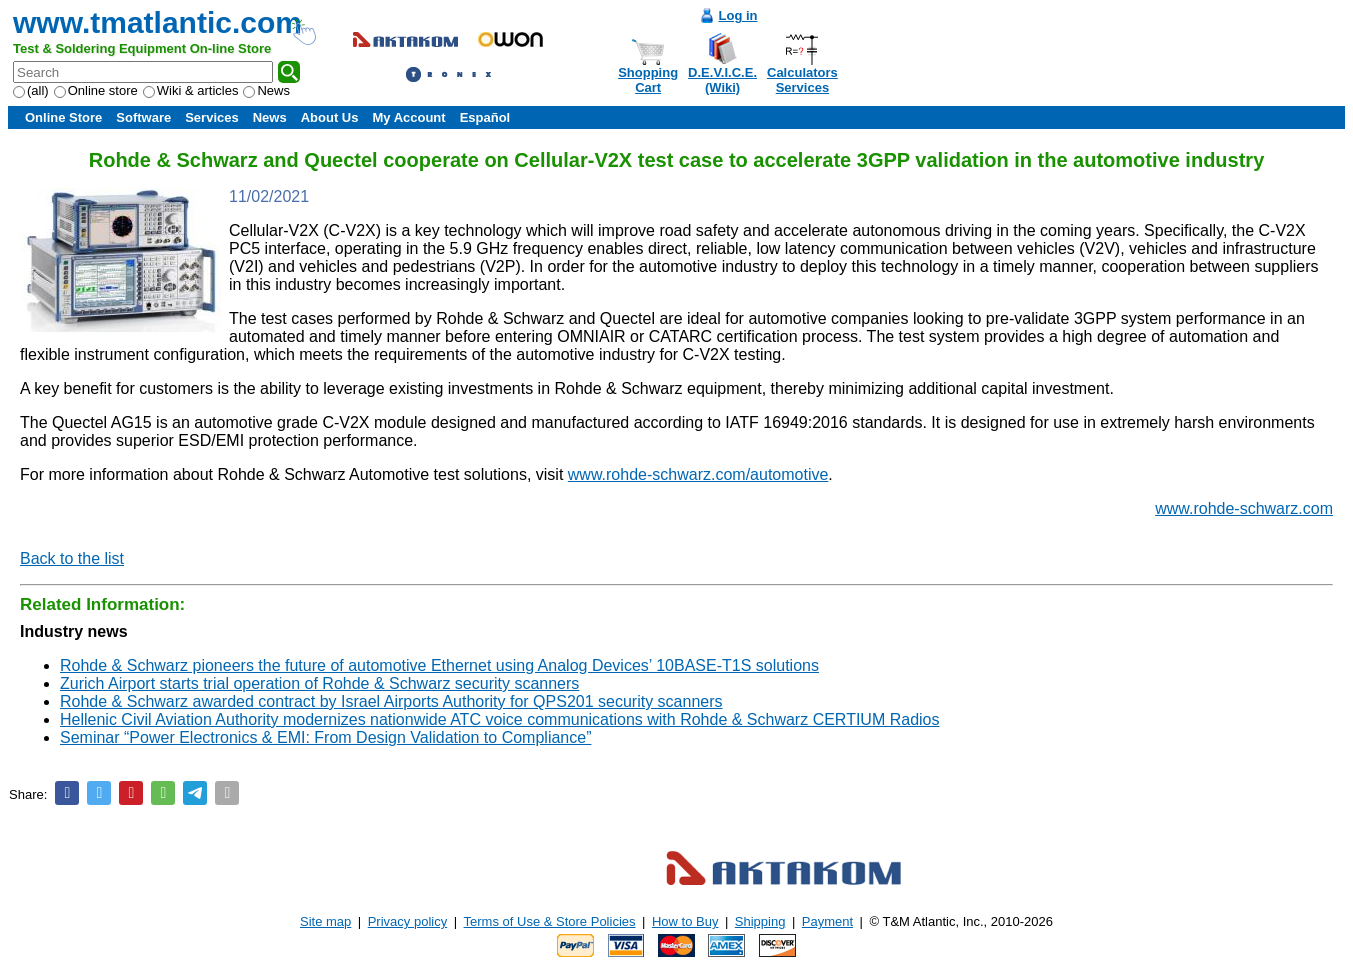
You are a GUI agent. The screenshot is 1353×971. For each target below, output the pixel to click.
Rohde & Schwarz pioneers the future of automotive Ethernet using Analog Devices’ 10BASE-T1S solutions (439, 665)
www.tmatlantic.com (157, 22)
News (266, 90)
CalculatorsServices (802, 80)
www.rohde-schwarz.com (1244, 508)
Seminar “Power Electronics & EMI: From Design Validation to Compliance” (325, 737)
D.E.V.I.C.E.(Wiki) (722, 80)
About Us (330, 117)
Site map (325, 921)
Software (143, 117)
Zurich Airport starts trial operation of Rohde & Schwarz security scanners (319, 683)
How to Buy (685, 921)
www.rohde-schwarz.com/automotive (698, 474)
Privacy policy (407, 921)
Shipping (760, 921)
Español (485, 117)
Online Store (63, 117)
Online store (96, 90)
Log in (738, 15)
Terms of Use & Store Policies (550, 921)
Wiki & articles (191, 90)
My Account (408, 117)
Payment (827, 921)
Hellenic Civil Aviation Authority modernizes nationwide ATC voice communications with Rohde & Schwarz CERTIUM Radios (499, 719)
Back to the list (72, 558)
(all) (31, 90)
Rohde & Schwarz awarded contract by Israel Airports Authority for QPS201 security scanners (391, 701)
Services (212, 117)
